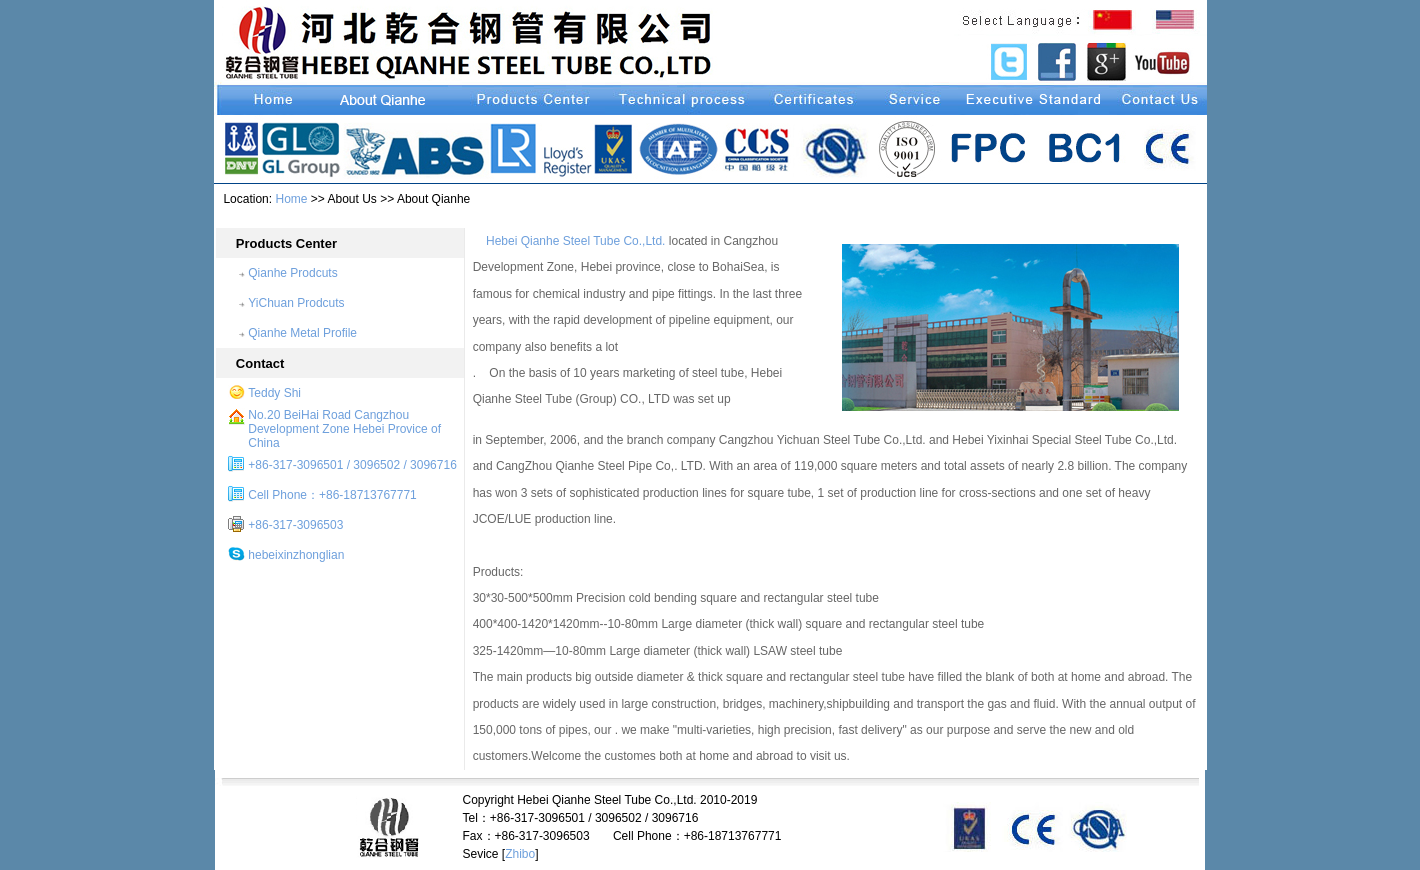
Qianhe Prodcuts (292, 273)
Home (291, 199)
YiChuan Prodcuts (296, 303)
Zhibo (520, 854)
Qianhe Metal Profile (302, 333)
